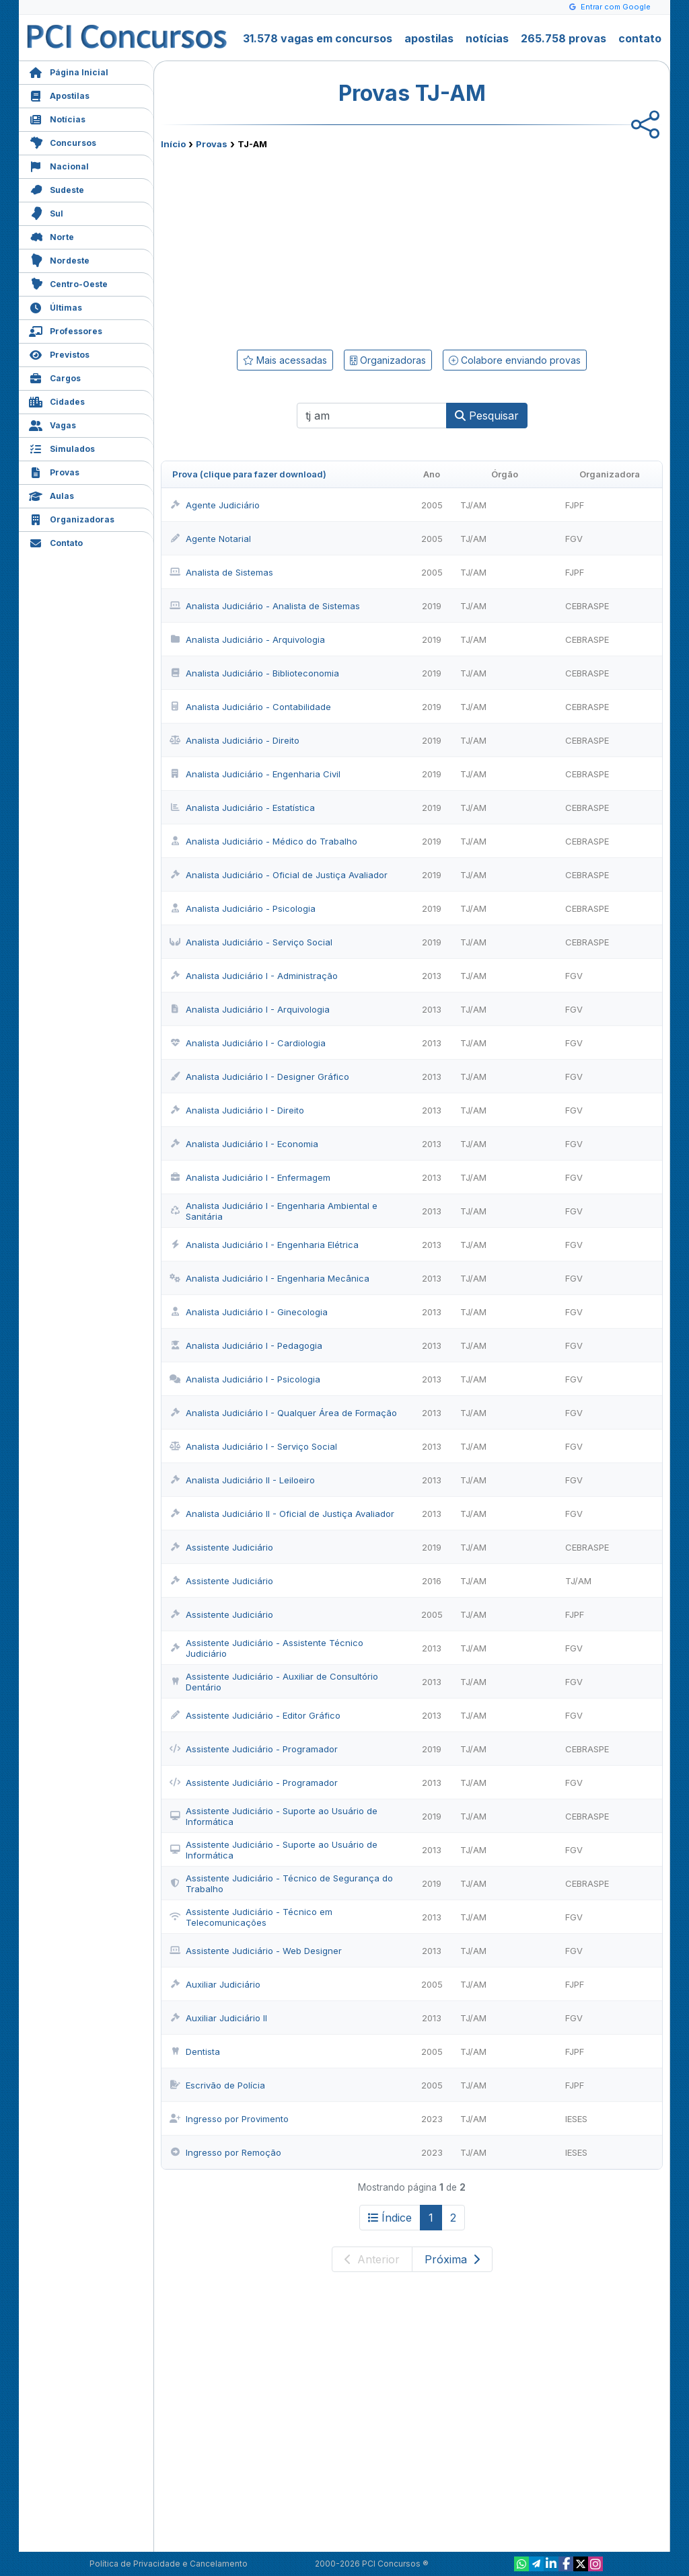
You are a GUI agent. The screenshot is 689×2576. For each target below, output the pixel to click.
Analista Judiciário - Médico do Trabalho (263, 841)
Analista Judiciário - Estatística (242, 807)
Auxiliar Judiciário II (218, 2018)
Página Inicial (68, 71)
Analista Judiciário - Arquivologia (247, 639)
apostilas (429, 38)
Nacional (59, 165)
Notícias (57, 118)
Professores (65, 329)
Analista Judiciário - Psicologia (243, 908)
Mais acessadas (285, 360)
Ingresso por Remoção (225, 2152)
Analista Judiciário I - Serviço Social (253, 1446)
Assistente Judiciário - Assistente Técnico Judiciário (266, 1648)
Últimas (55, 306)
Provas (54, 471)
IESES (576, 2118)
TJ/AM (473, 505)
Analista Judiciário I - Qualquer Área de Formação (283, 1412)
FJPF (574, 505)
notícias (487, 38)
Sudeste (56, 188)
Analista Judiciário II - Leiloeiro (242, 1480)
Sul (46, 212)
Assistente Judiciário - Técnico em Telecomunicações (251, 1917)
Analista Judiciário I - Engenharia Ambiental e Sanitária (273, 1211)
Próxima (452, 2259)
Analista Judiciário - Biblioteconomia (254, 673)
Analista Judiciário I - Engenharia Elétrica (264, 1244)
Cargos (55, 376)
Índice (390, 2217)
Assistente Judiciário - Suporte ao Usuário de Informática (273, 1816)
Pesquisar (487, 415)
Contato (56, 541)
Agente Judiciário (215, 505)
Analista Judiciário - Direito (234, 740)
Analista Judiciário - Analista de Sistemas (265, 605)
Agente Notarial (210, 538)
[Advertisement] (302, 247)
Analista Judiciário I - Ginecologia (249, 1311)
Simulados (62, 447)
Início (173, 144)
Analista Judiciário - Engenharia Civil (255, 774)
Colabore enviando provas (515, 360)
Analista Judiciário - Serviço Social (251, 942)
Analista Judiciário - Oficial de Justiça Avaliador (279, 874)
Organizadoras (71, 518)
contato (639, 38)
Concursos (62, 141)
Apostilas (59, 94)
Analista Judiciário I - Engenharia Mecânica (269, 1278)
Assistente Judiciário (221, 1547)
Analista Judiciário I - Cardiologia (248, 1043)
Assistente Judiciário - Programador (254, 1749)
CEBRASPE (587, 605)
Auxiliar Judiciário (215, 1984)
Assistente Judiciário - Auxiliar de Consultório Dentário (274, 1681)
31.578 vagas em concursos (317, 38)
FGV (574, 538)
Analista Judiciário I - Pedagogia (246, 1345)
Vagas (52, 424)
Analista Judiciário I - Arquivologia (250, 1009)
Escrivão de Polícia (217, 2085)
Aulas (51, 494)
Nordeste (59, 259)
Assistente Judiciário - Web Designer (256, 1950)
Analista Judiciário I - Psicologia (245, 1379)
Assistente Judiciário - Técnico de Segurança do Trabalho (281, 1883)
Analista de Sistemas (221, 572)
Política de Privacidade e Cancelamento (168, 2564)
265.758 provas (563, 38)
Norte (51, 235)
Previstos (59, 353)
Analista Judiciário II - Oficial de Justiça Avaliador (282, 1513)
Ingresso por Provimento (229, 2118)
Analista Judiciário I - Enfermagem (250, 1177)
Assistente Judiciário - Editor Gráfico (255, 1715)
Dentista (195, 2051)
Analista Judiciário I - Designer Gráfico (259, 1076)
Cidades (57, 400)
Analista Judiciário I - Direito (237, 1110)
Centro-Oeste (68, 282)
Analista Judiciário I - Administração (254, 975)
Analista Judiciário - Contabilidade (250, 706)
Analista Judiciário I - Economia (244, 1143)
